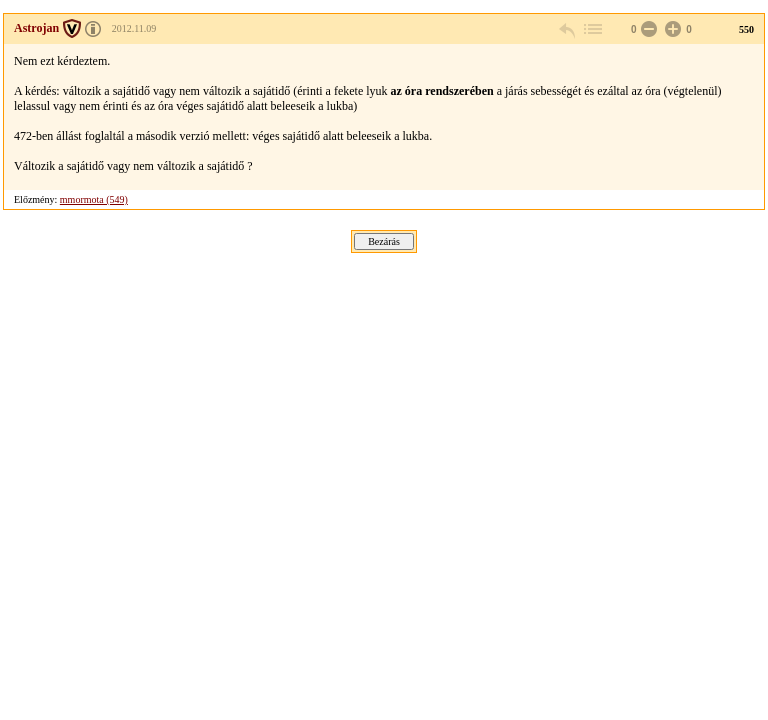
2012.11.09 (134, 28)
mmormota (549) (94, 199)
